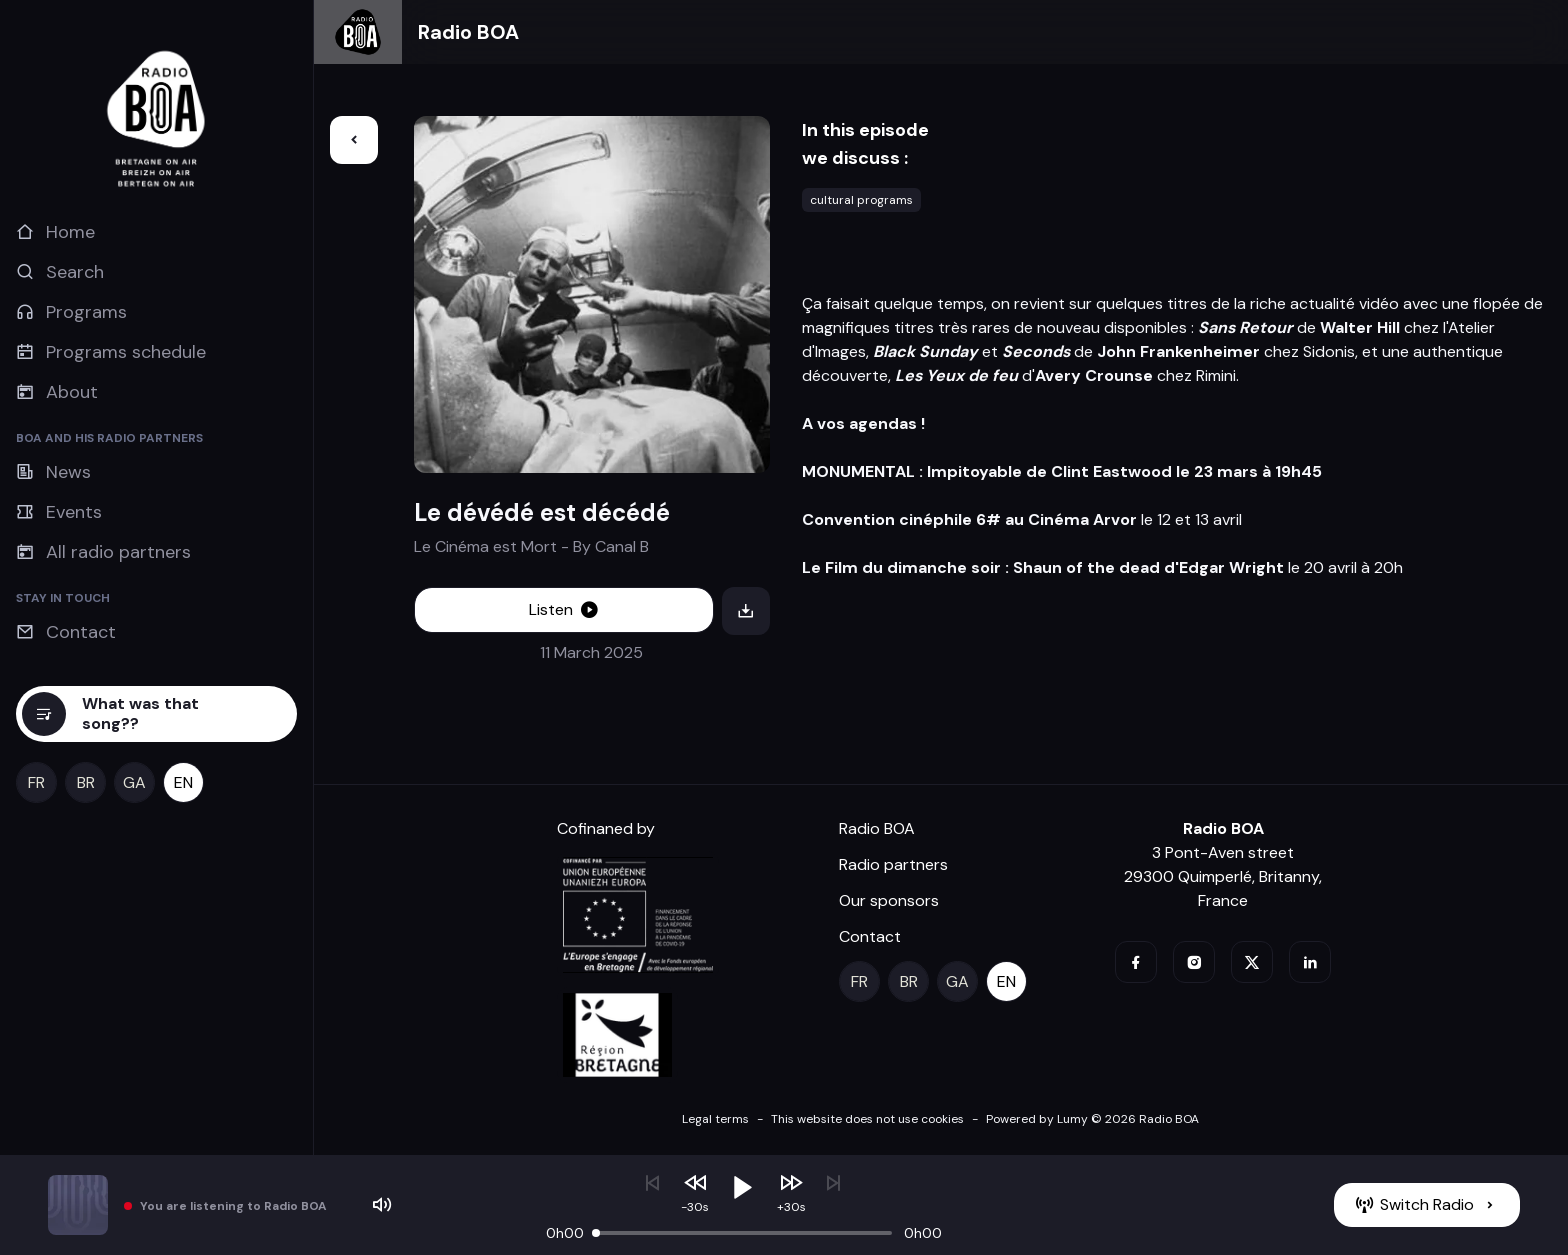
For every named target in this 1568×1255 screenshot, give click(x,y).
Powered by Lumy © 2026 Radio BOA (1092, 1119)
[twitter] (1252, 962)
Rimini (1216, 375)
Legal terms (715, 1119)
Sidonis (1329, 351)
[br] (85, 782)
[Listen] (564, 610)
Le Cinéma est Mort (485, 546)
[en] (183, 782)
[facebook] (1136, 962)
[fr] (36, 782)
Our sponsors (889, 900)
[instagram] (1194, 962)
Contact (870, 936)
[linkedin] (1310, 962)
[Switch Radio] (1427, 1205)
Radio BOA (468, 32)
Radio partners (893, 864)
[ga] (134, 782)
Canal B (622, 546)
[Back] (354, 140)
